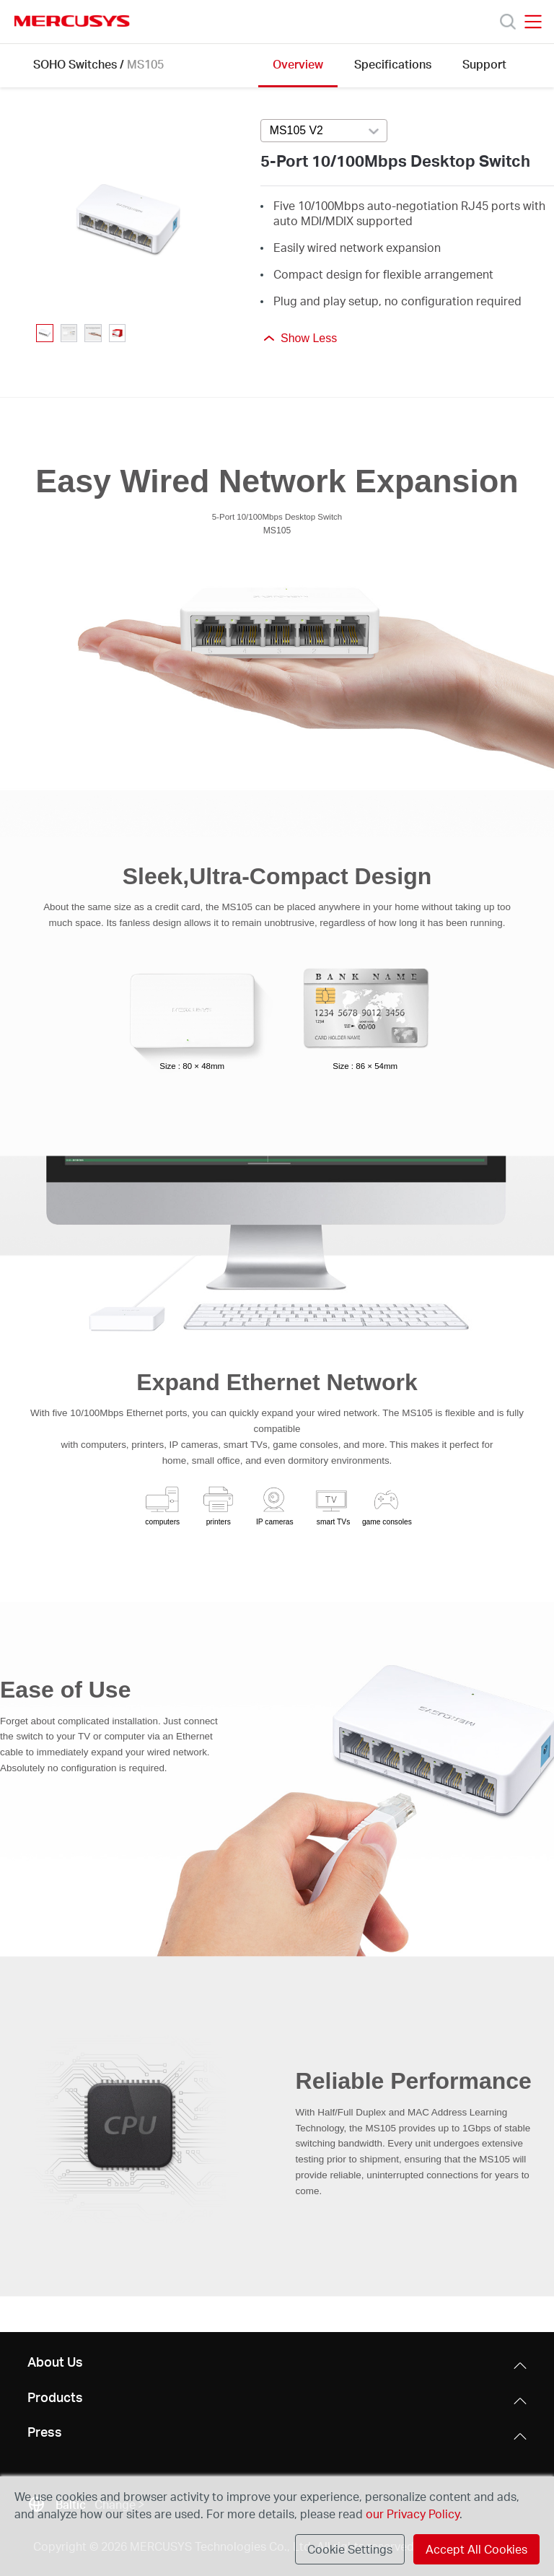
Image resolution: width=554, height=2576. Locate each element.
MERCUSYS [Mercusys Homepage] (72, 21)
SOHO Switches (75, 63)
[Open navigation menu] (533, 22)
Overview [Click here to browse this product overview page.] (298, 63)
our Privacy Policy (413, 2513)
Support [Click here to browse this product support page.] (484, 63)
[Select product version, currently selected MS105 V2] (323, 130)
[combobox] (323, 131)
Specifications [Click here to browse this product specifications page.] (392, 63)
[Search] (508, 21)
